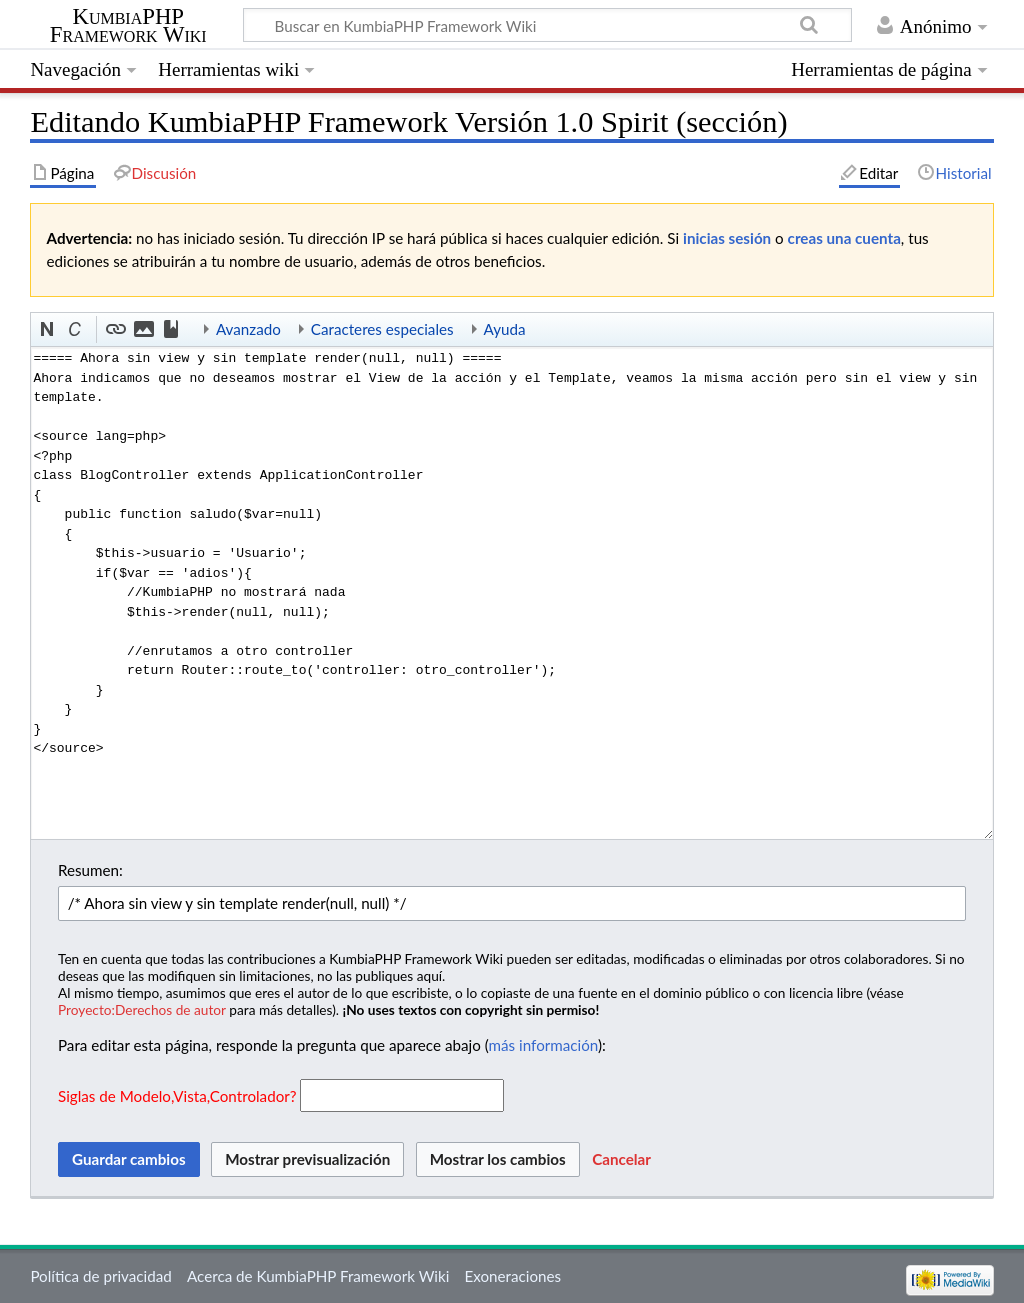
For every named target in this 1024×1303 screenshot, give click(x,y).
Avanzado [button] (248, 329)
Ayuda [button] (505, 329)
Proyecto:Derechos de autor (142, 1009)
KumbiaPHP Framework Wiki (128, 26)
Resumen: (90, 870)
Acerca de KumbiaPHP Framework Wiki (318, 1276)
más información (543, 1045)
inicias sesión (727, 238)
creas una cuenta (844, 238)
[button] (48, 330)
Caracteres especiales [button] (382, 329)
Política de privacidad (100, 1276)
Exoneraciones (513, 1276)
